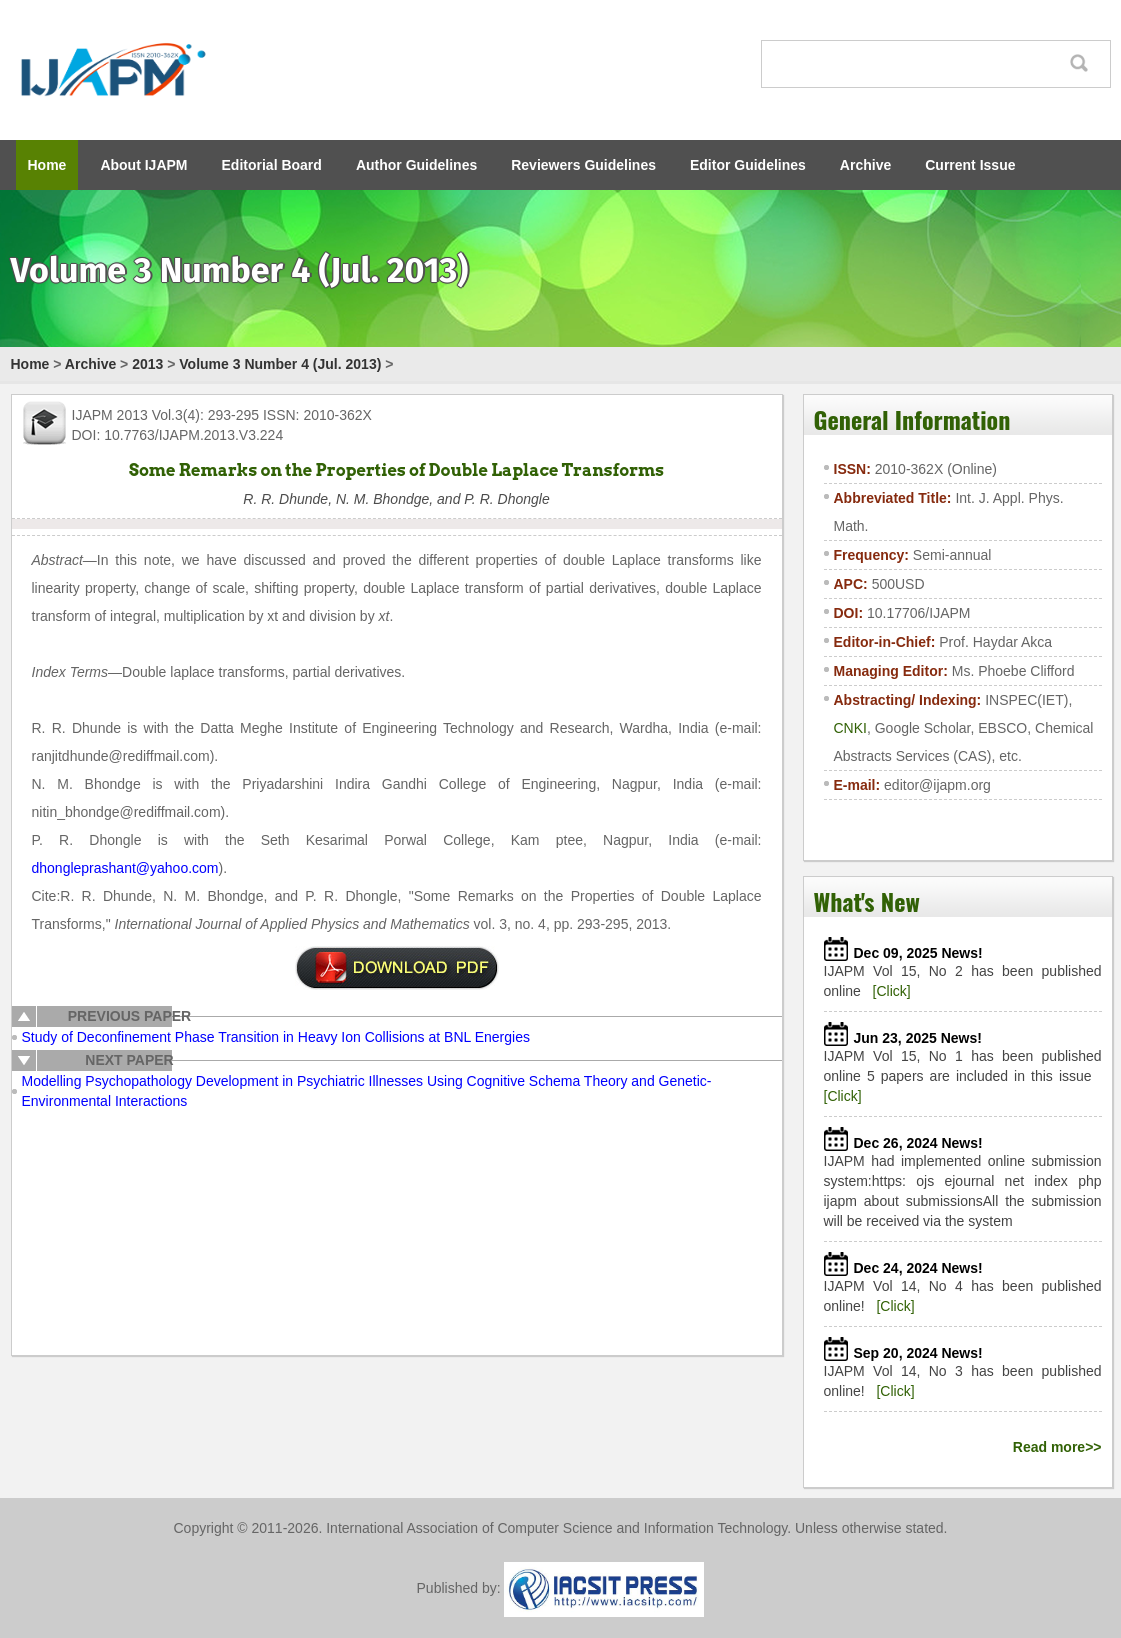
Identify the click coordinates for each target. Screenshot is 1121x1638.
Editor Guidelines (748, 165)
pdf (397, 968)
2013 (147, 364)
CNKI (850, 728)
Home (47, 165)
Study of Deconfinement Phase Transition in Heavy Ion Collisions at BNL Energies (276, 1037)
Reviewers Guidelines (583, 165)
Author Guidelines (416, 165)
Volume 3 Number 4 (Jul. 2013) (280, 364)
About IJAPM (143, 165)
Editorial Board (272, 165)
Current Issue (970, 165)
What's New (867, 901)
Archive (865, 165)
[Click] (892, 991)
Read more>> (1057, 1447)
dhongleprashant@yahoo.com (125, 868)
